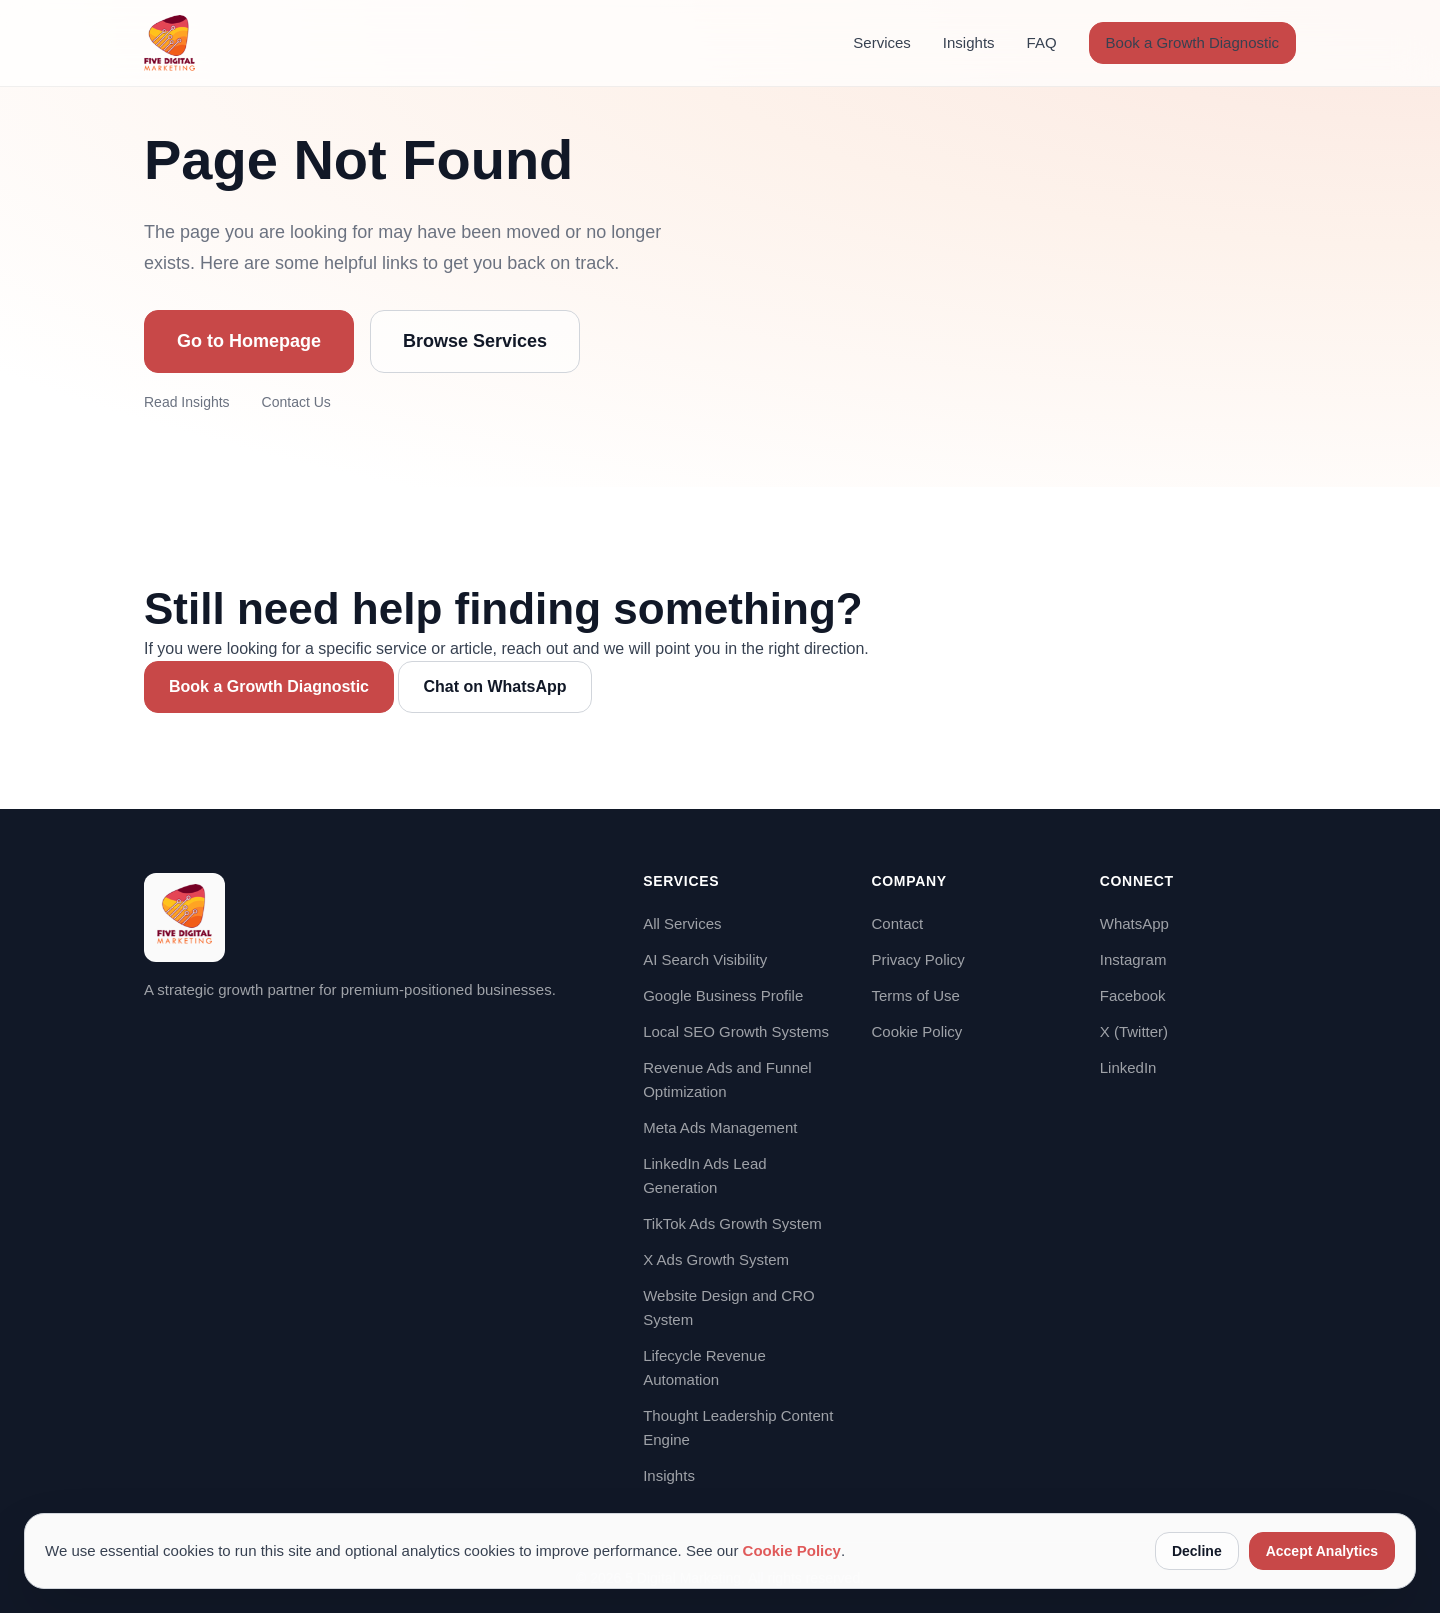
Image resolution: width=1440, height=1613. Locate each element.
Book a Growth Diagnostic (1192, 42)
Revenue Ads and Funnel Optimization (727, 1079)
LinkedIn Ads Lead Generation (704, 1175)
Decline (1197, 1551)
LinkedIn (1128, 1067)
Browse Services (475, 341)
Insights (969, 42)
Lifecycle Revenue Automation (704, 1367)
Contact (897, 923)
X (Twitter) (1134, 1031)
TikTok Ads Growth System (732, 1223)
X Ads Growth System (716, 1259)
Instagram (1133, 959)
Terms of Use (915, 995)
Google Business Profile (723, 995)
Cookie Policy (916, 1031)
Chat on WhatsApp (494, 686)
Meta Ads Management (720, 1127)
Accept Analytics (1322, 1551)
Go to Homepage (249, 341)
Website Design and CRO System (728, 1307)
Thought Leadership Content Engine (738, 1427)
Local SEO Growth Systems (736, 1031)
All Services (682, 923)
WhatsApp (1134, 923)
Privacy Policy (917, 959)
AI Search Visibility (705, 959)
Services (882, 42)
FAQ (1042, 42)
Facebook (1133, 995)
